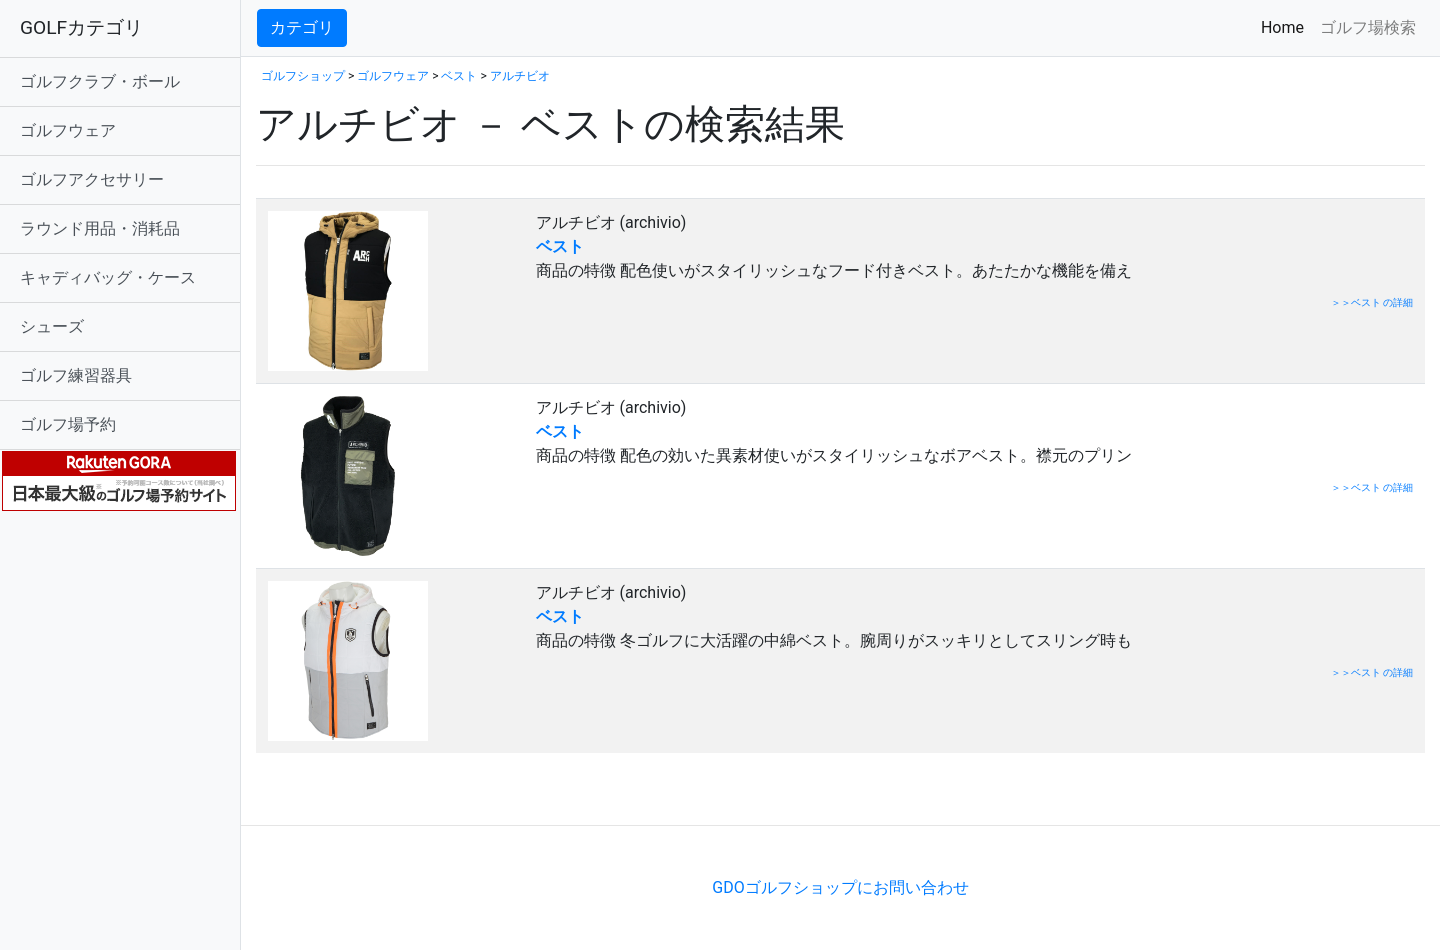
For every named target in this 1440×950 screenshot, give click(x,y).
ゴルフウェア (68, 130)
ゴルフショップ (303, 76)
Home (1286, 26)
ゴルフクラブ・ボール (100, 81)
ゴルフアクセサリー (92, 179)
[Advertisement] (490, 794)
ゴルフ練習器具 (76, 375)
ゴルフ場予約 (68, 424)
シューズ (52, 326)
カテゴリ (302, 27)
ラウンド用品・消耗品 (100, 228)
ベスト (459, 76)
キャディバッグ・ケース (108, 277)
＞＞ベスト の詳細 (1372, 302)
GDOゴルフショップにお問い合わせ (840, 887)
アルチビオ (520, 76)
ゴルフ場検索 (1368, 27)
